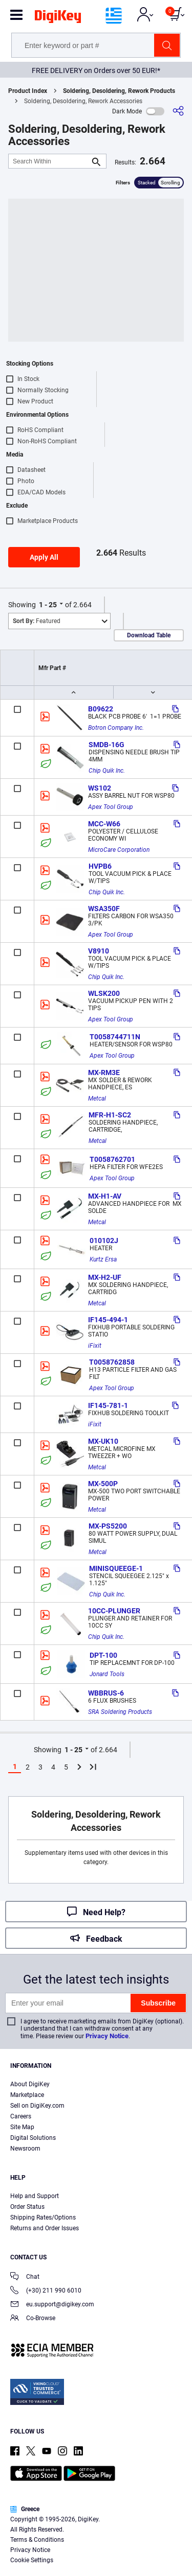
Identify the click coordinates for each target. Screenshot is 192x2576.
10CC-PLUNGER (114, 1611)
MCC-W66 (104, 824)
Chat (24, 2277)
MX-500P (103, 1484)
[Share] (178, 111)
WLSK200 (104, 993)
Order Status (27, 2206)
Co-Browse (32, 2319)
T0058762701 (112, 1159)
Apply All (44, 557)
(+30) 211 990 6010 (45, 2291)
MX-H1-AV (104, 1196)
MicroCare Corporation (119, 849)
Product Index (27, 90)
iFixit (94, 1345)
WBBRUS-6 (106, 1693)
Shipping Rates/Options (43, 2217)
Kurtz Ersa (103, 1259)
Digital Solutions (33, 2137)
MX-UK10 (103, 1441)
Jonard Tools (107, 1674)
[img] (58, 18)
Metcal (97, 1098)
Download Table (148, 635)
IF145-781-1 (108, 1405)
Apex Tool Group (110, 806)
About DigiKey (30, 2084)
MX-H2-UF (104, 1277)
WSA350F (104, 908)
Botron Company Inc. (116, 727)
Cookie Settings (31, 2560)
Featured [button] (36, 621)
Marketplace (27, 2094)
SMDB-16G (106, 745)
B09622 (100, 709)
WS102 (99, 788)
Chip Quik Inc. (107, 770)
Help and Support (34, 2196)
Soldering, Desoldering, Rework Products (119, 90)
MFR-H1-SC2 (110, 1115)
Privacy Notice (107, 2036)
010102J (104, 1240)
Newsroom (25, 2148)
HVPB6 (100, 866)
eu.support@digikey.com (52, 2305)
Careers (20, 2116)
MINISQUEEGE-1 (116, 1568)
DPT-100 (103, 1655)
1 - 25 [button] (48, 605)
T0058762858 (112, 1362)
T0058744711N (115, 1037)
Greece (24, 2509)
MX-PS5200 (108, 1526)
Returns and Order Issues (44, 2228)
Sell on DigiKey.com (37, 2105)
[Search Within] (49, 161)
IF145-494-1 (108, 1320)
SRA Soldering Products (120, 1711)
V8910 (98, 951)
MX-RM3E (104, 1072)
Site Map (22, 2127)
